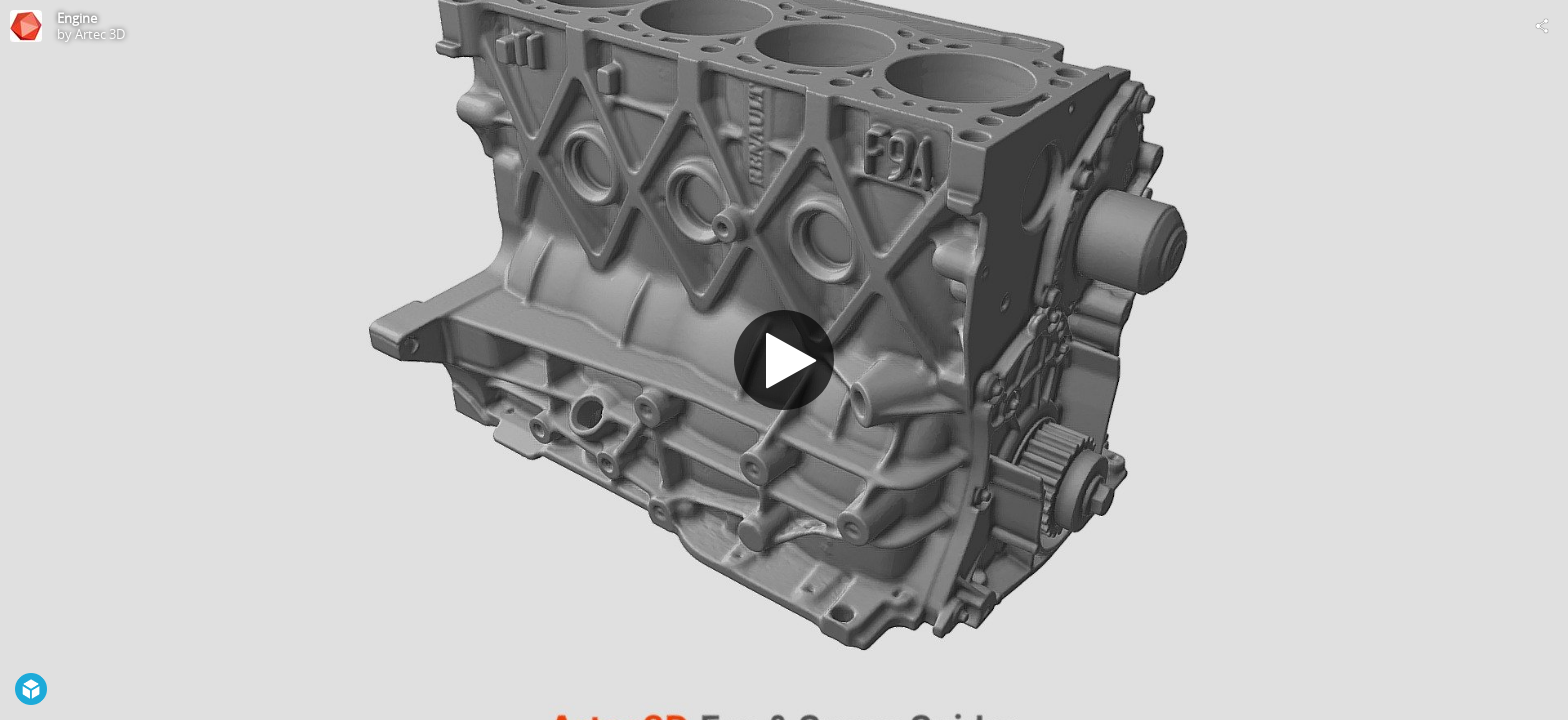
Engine (77, 18)
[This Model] (26, 26)
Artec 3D (100, 34)
